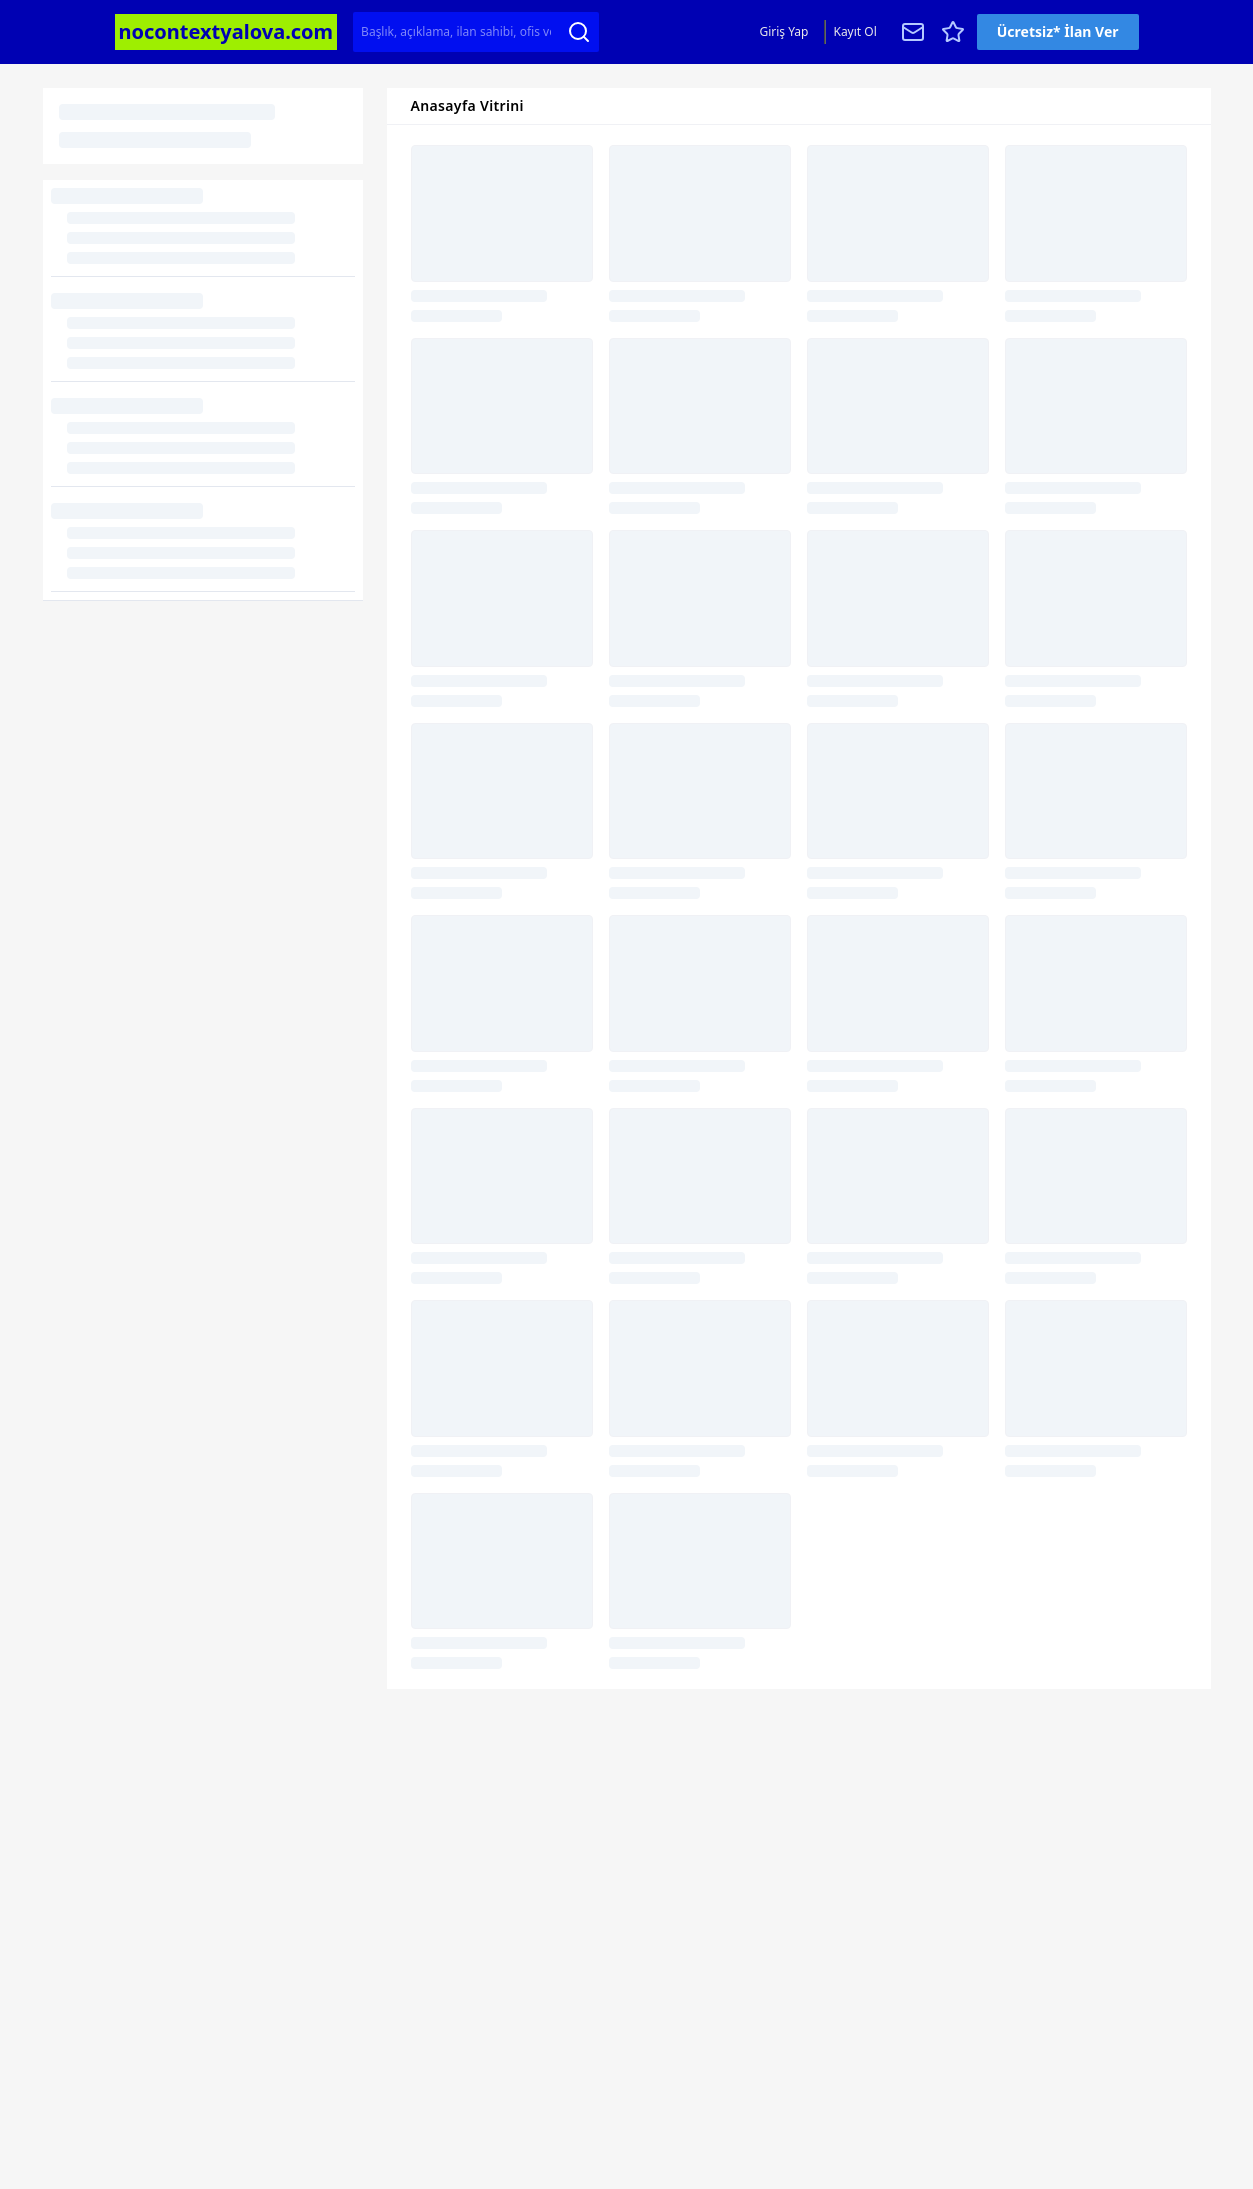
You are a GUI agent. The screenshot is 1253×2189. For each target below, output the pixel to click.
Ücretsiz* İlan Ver (1058, 31)
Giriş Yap (783, 31)
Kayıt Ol (854, 31)
